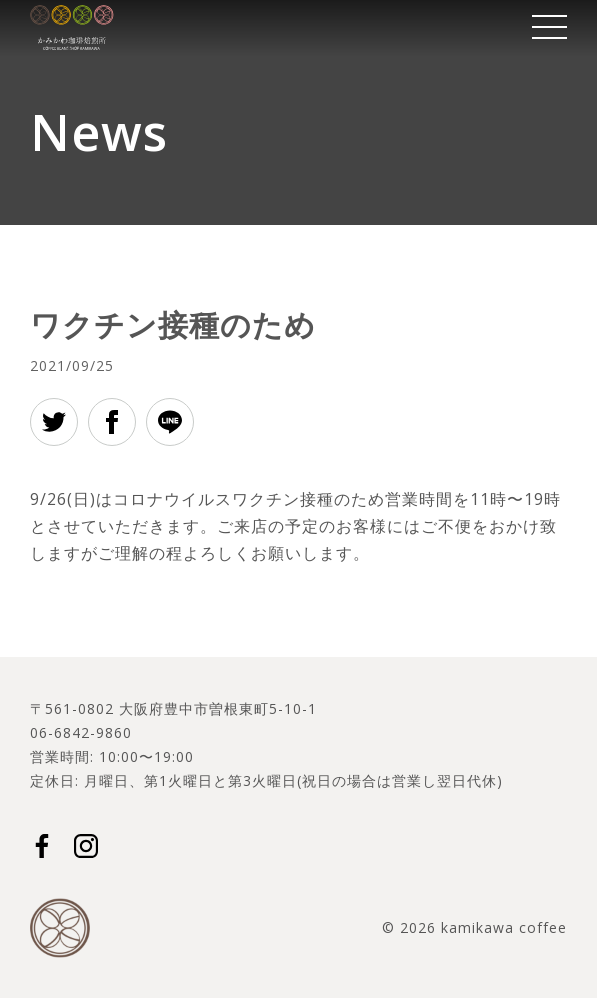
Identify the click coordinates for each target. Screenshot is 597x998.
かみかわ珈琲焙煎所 (72, 28)
